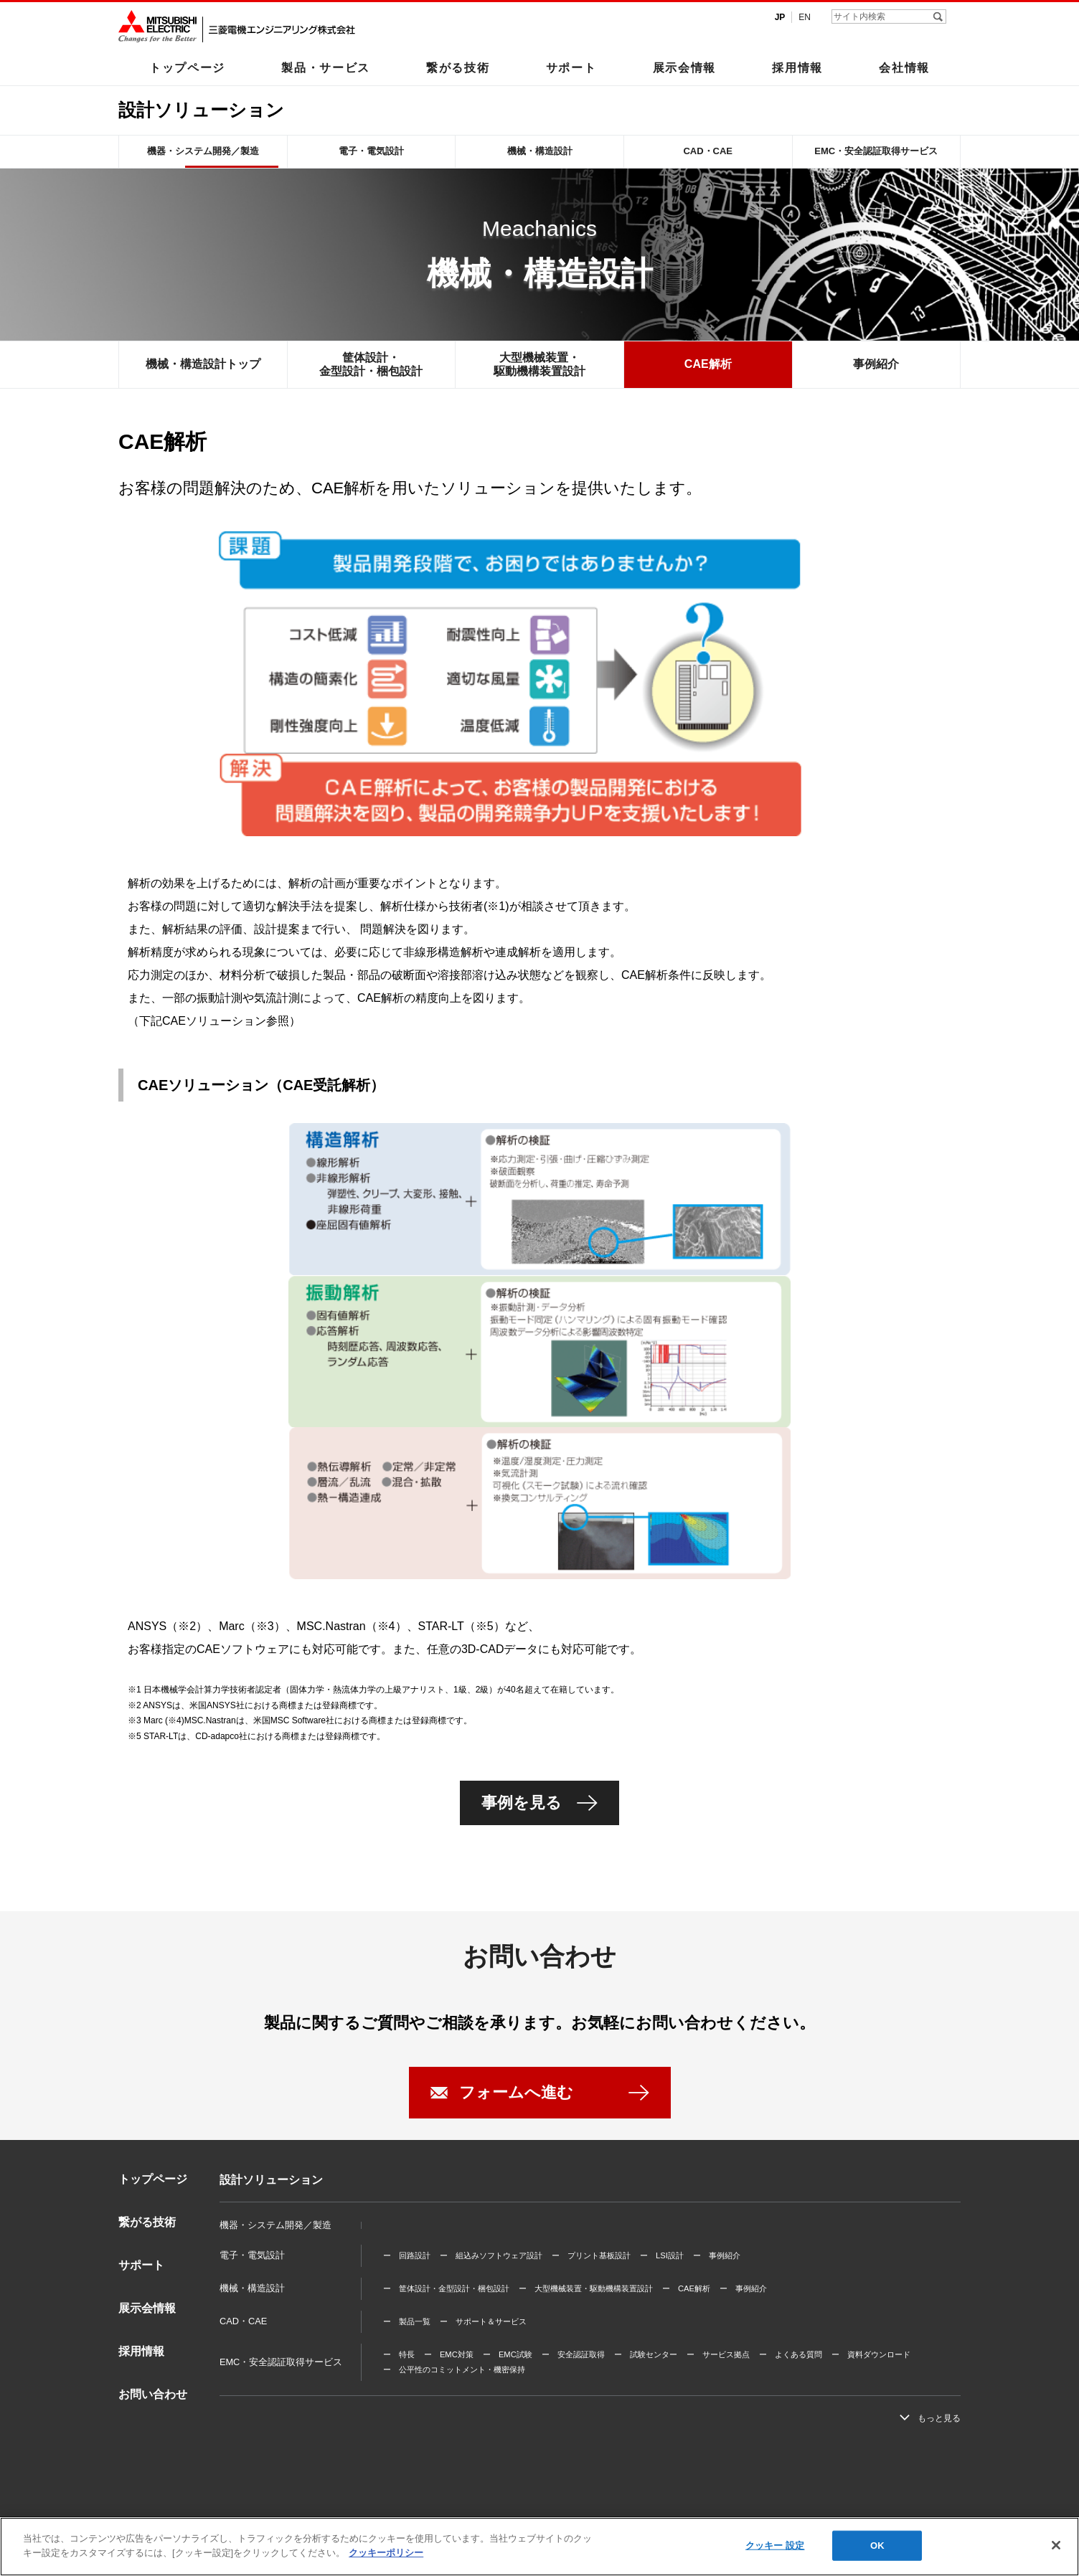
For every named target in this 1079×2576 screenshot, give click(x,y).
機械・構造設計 (540, 151)
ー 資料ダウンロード (870, 2354)
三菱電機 (147, 2542)
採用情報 (797, 67)
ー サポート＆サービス (483, 2321)
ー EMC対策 (448, 2354)
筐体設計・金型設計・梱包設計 (371, 364)
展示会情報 (684, 67)
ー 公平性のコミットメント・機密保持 (454, 2369)
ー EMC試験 (507, 2354)
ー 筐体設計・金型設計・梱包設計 (446, 2288)
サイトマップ (336, 2542)
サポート (571, 67)
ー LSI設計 (662, 2255)
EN (804, 17)
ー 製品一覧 (406, 2321)
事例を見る (521, 1803)
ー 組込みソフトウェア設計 (491, 2255)
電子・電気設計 (371, 151)
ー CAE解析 (686, 2288)
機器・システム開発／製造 (203, 151)
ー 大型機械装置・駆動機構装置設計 (586, 2288)
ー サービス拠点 (718, 2354)
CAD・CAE (707, 151)
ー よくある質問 (790, 2354)
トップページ (187, 67)
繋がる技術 (457, 67)
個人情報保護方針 (263, 2542)
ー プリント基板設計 (591, 2255)
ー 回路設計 (406, 2255)
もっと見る (939, 2418)
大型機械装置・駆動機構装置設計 (539, 364)
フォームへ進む (516, 2092)
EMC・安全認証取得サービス (876, 151)
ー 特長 (399, 2354)
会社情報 (904, 67)
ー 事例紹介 (716, 2255)
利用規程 (199, 2542)
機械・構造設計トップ (203, 364)
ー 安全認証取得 (573, 2354)
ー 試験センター (645, 2354)
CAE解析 (708, 364)
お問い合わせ (152, 2394)
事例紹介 (876, 364)
